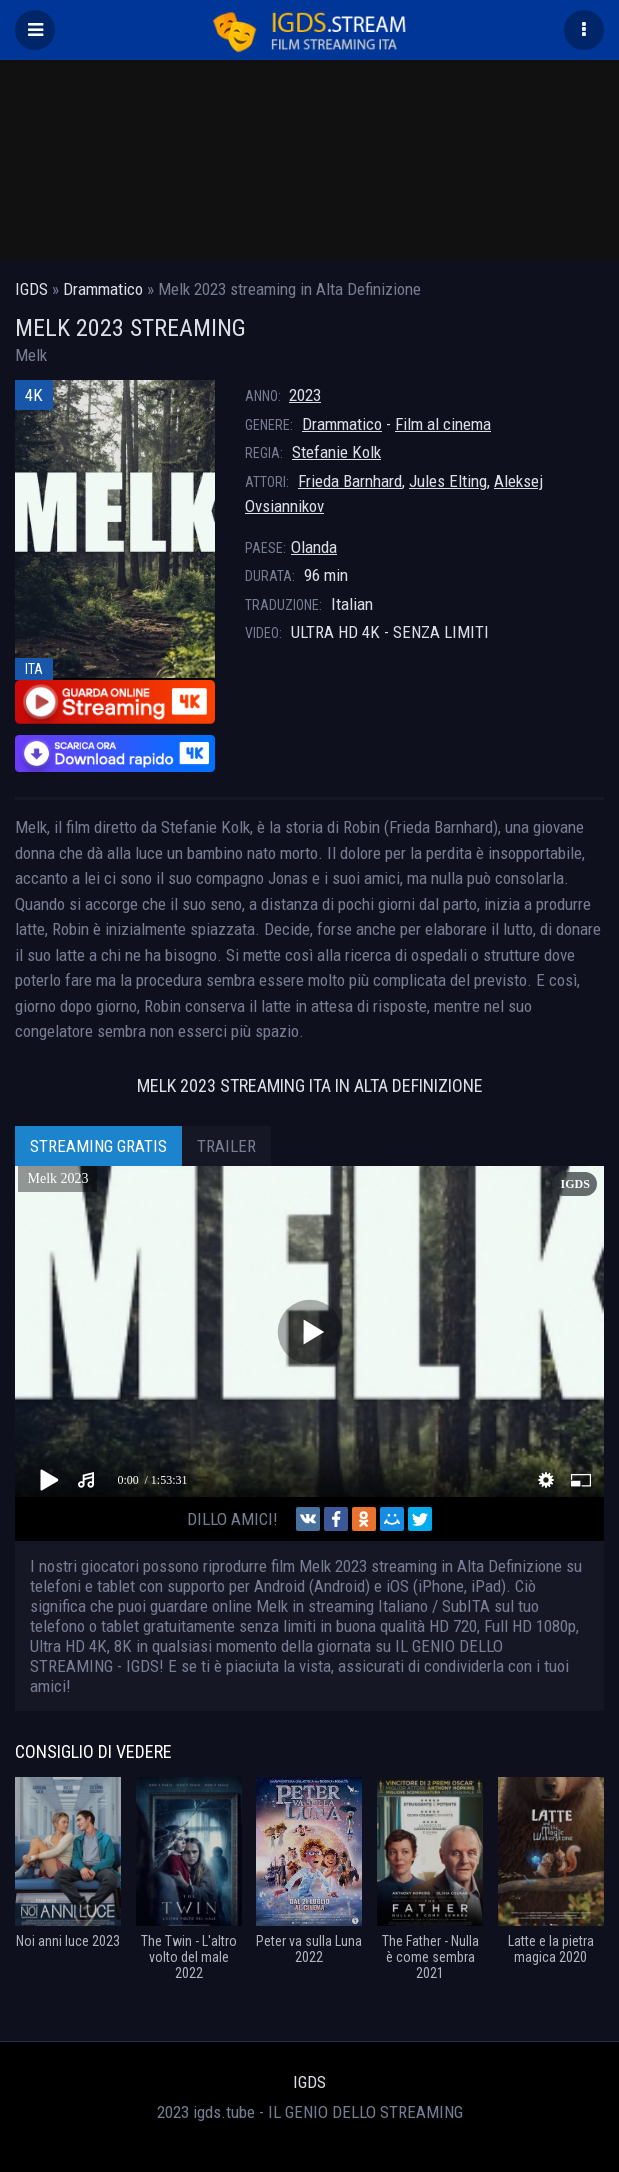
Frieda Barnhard (350, 481)
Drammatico (342, 424)
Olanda (314, 547)
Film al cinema (443, 424)
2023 (305, 395)
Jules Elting (448, 481)
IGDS (309, 2082)
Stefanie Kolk (336, 452)
